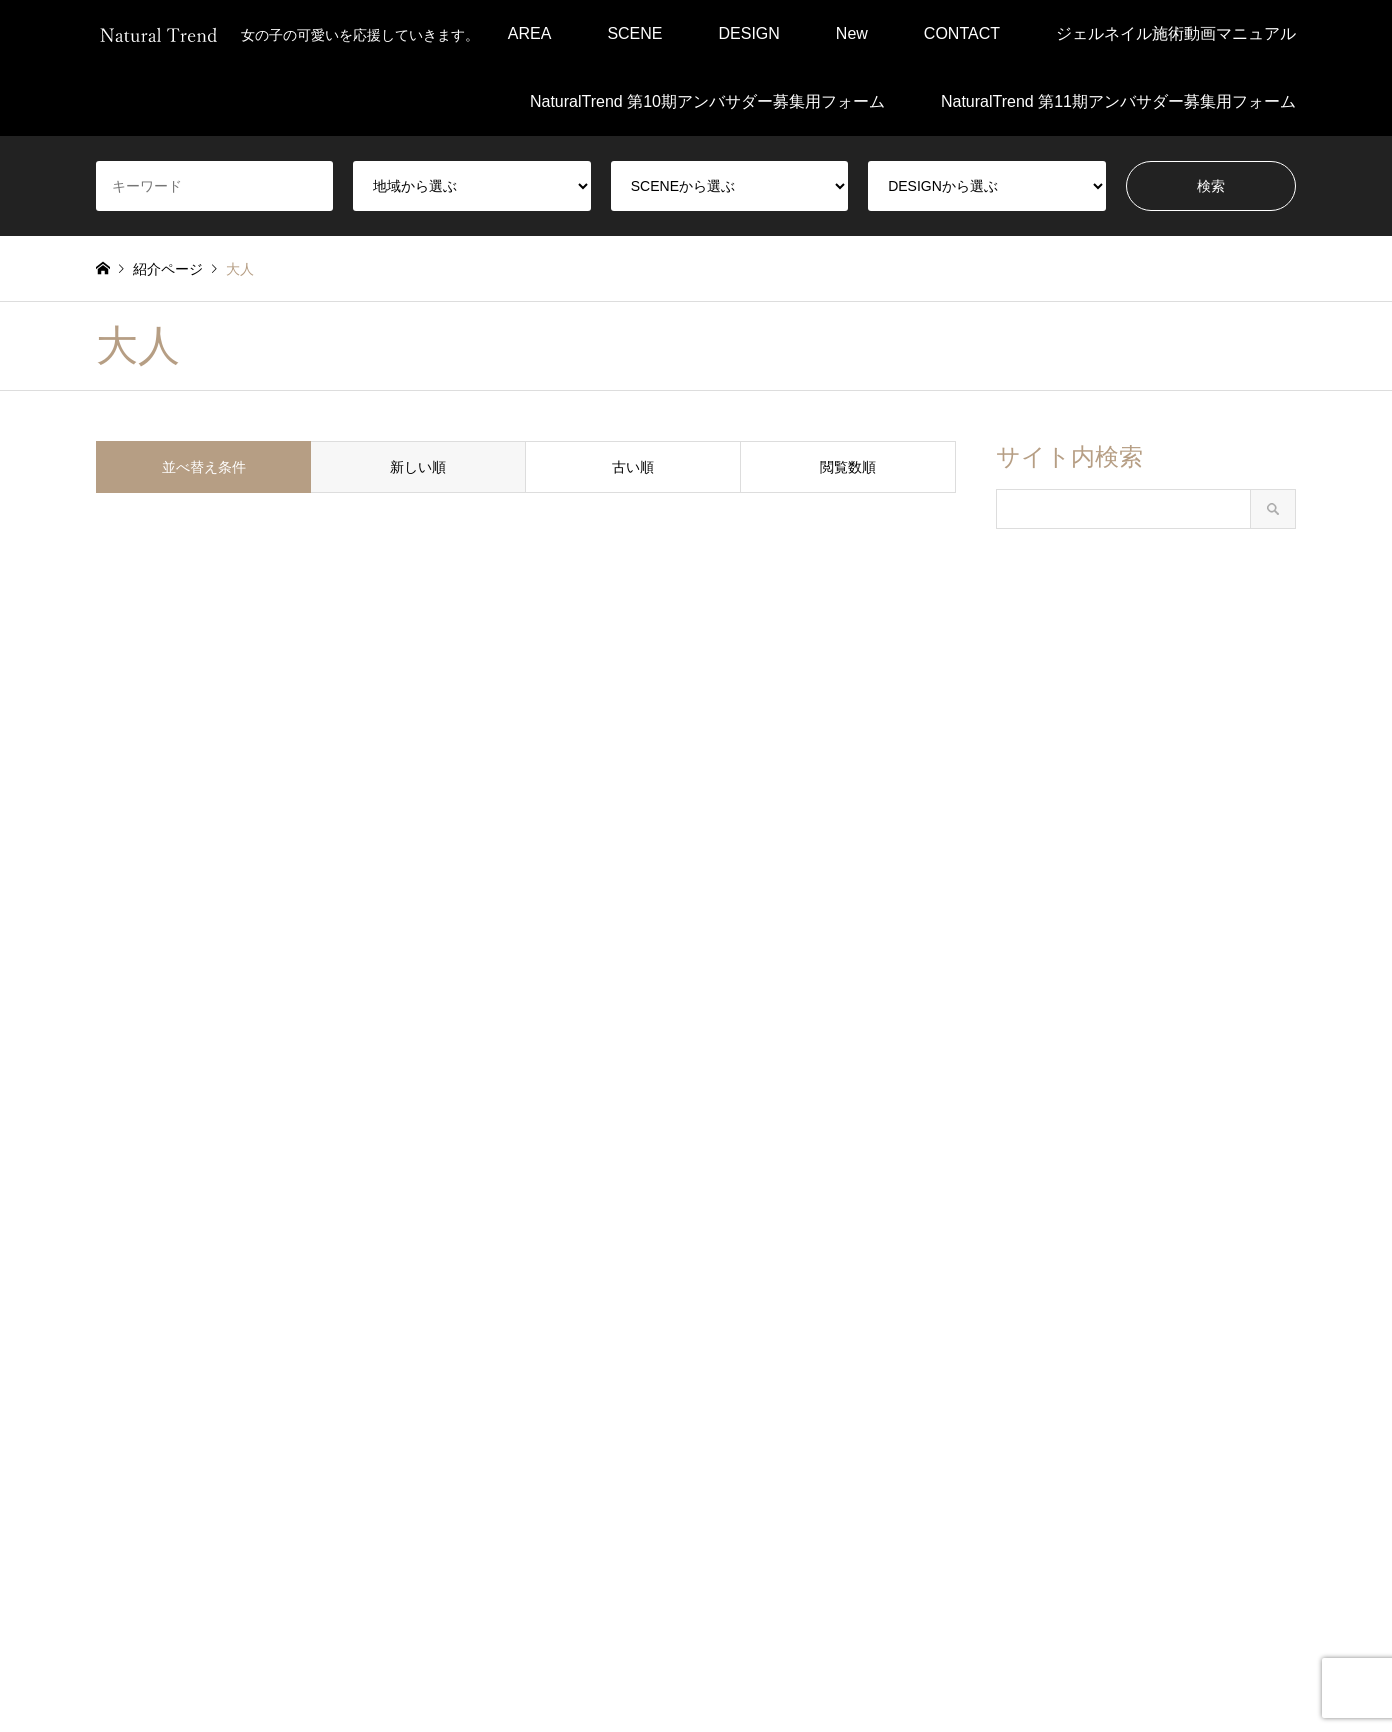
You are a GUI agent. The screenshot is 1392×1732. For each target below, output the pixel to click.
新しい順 (418, 467)
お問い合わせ (871, 1674)
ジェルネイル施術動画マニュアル (1176, 33)
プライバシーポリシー (549, 1674)
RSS (155, 1646)
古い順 (633, 467)
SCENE (634, 33)
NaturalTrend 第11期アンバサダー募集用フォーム (1118, 101)
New (852, 33)
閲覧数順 (848, 467)
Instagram (129, 1646)
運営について (764, 1674)
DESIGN (749, 33)
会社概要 (670, 1674)
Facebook (103, 1646)
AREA (530, 33)
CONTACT (962, 33)
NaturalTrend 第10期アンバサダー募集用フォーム (707, 101)
